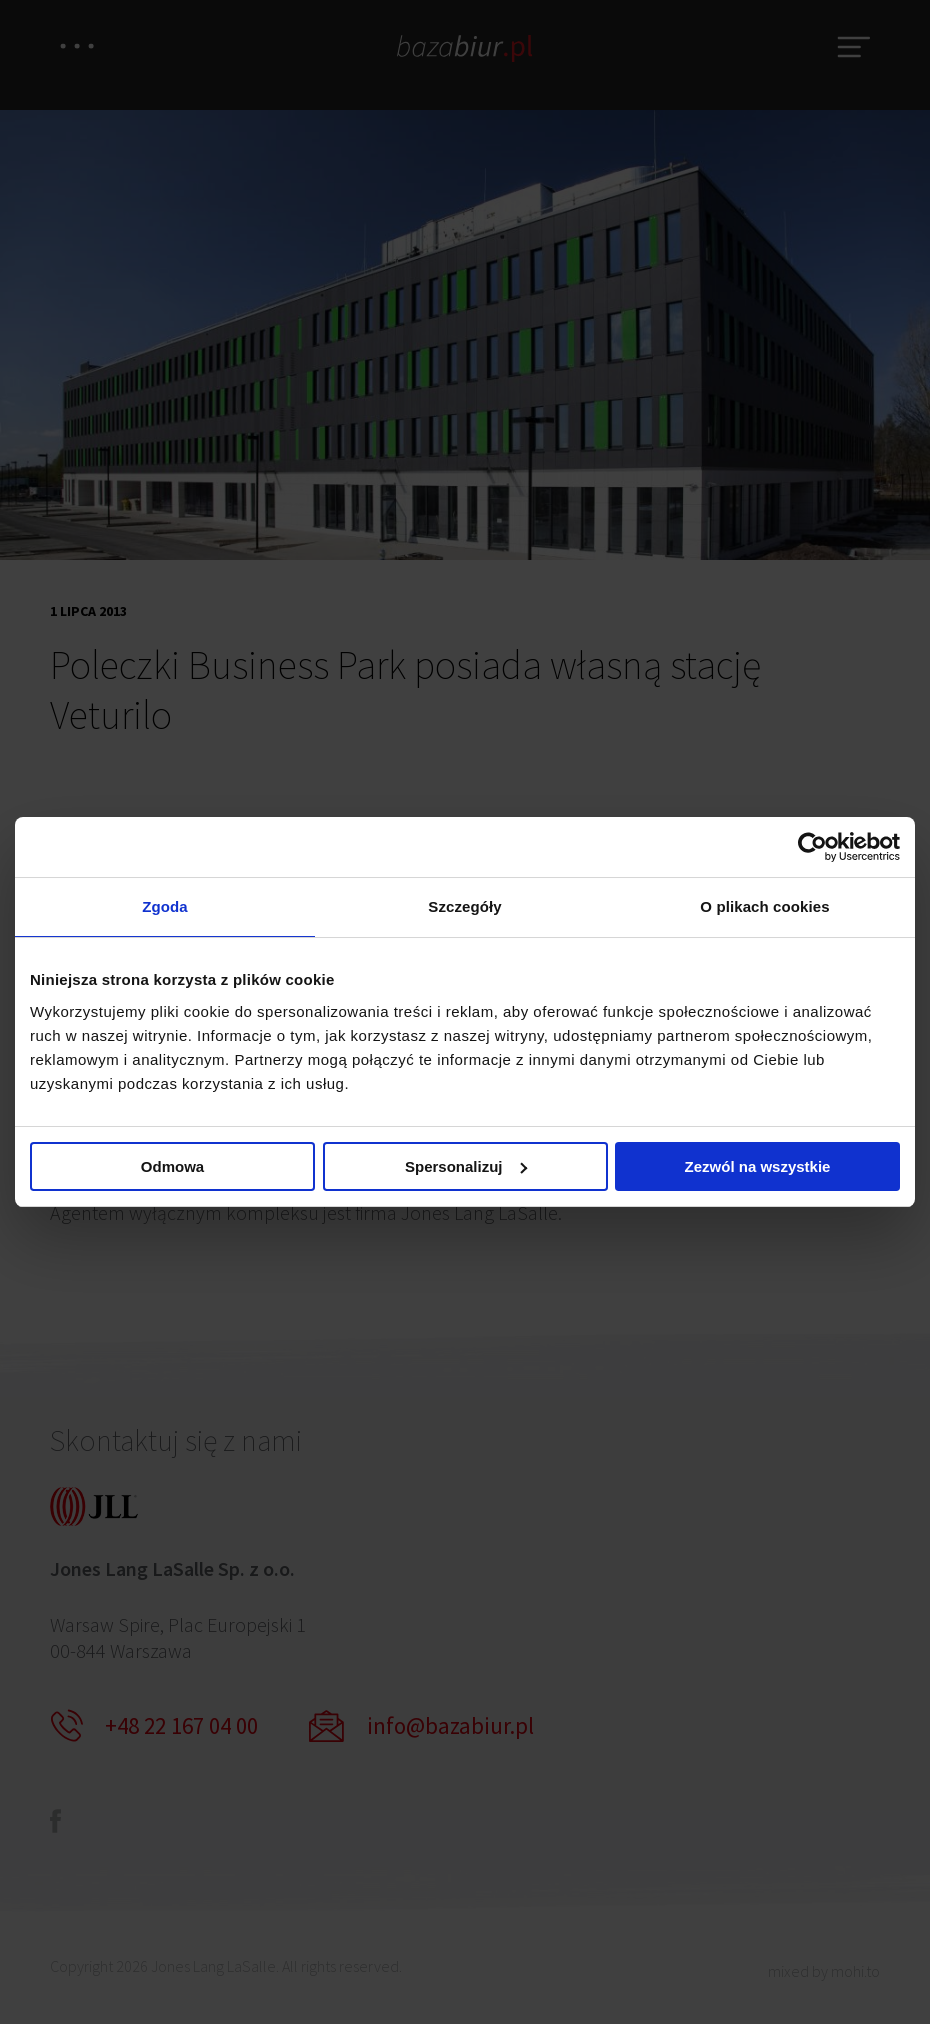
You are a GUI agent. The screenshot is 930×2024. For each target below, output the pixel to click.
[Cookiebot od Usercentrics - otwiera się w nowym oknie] (812, 846)
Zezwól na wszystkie (758, 1167)
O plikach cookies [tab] (764, 906)
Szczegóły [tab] (464, 906)
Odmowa (172, 1167)
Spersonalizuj (466, 1167)
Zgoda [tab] (165, 906)
